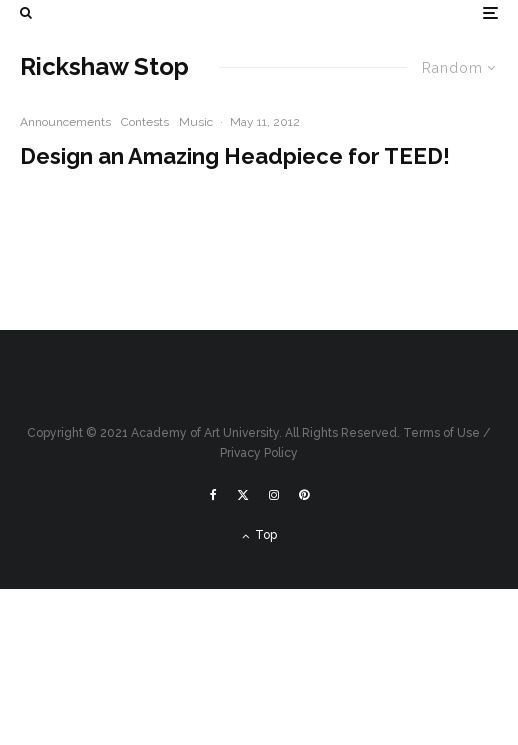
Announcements (65, 122)
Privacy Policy (259, 453)
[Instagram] (274, 495)
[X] (243, 495)
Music (196, 122)
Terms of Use (441, 433)
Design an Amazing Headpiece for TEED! (235, 156)
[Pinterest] (304, 495)
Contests (145, 122)
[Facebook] (213, 495)
